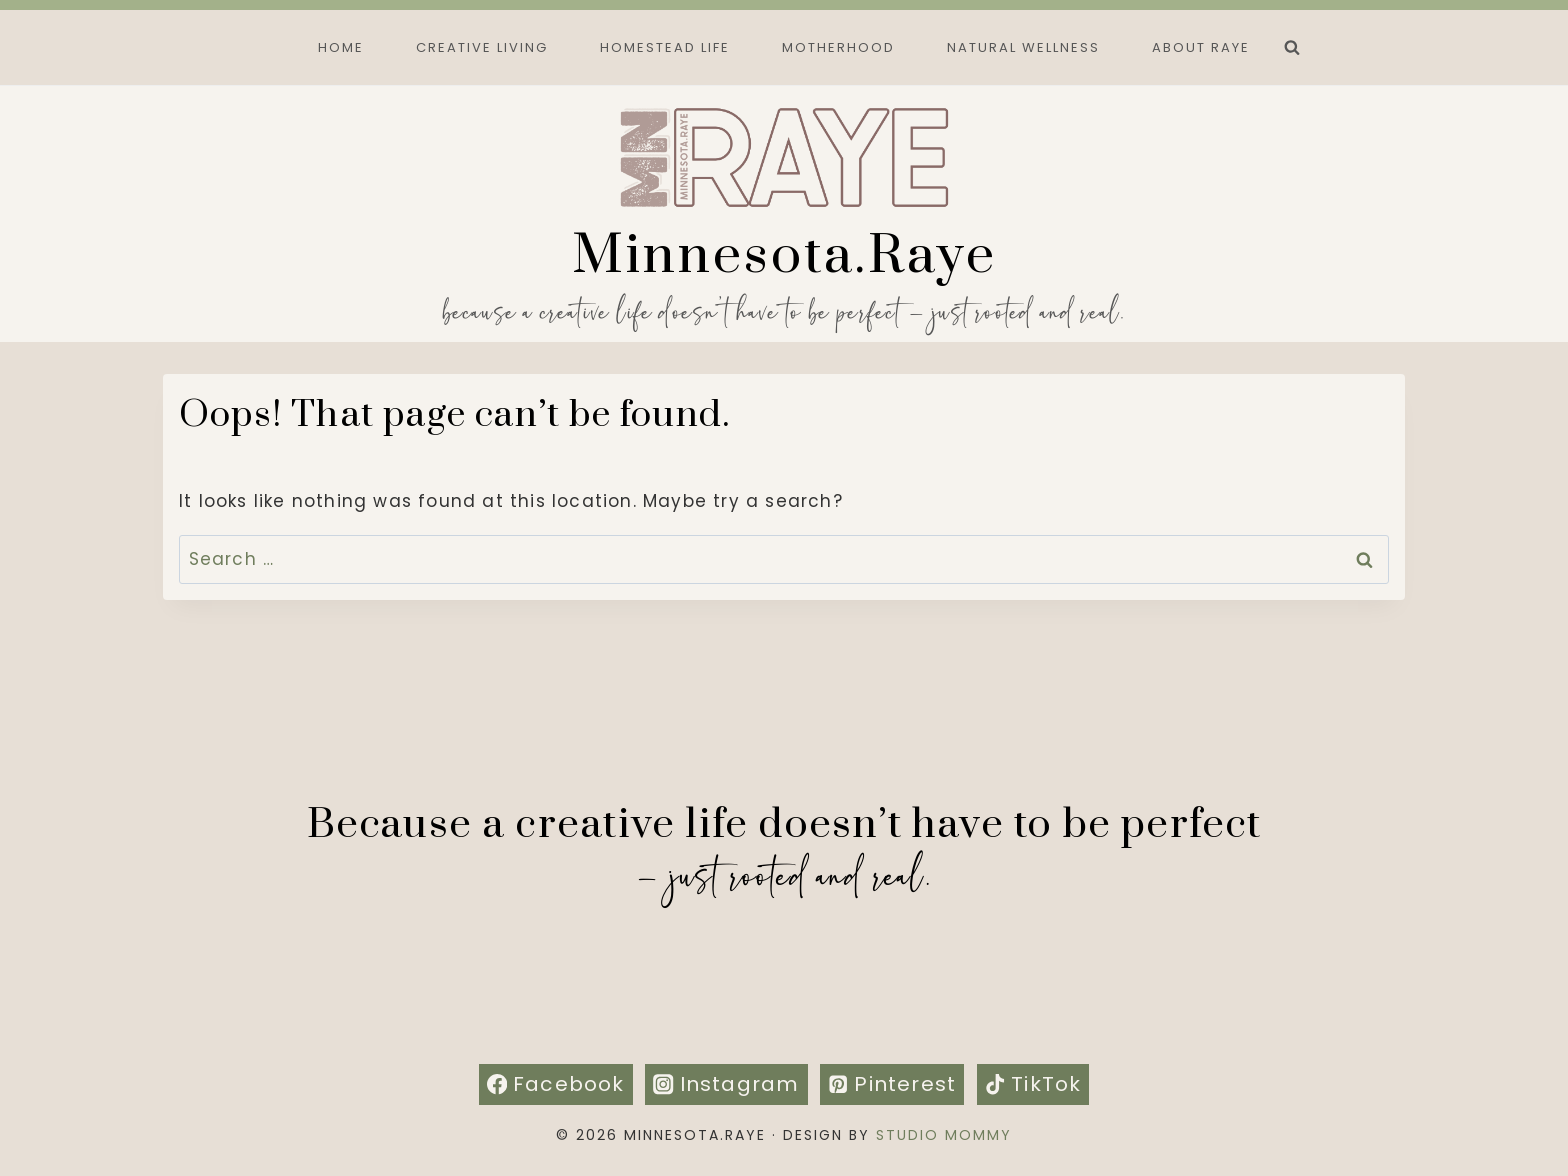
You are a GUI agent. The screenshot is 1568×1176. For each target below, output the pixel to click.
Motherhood (838, 47)
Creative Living (482, 47)
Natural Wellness (1023, 47)
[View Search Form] (1292, 48)
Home (341, 47)
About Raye (1201, 47)
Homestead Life (665, 47)
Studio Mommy (944, 1135)
